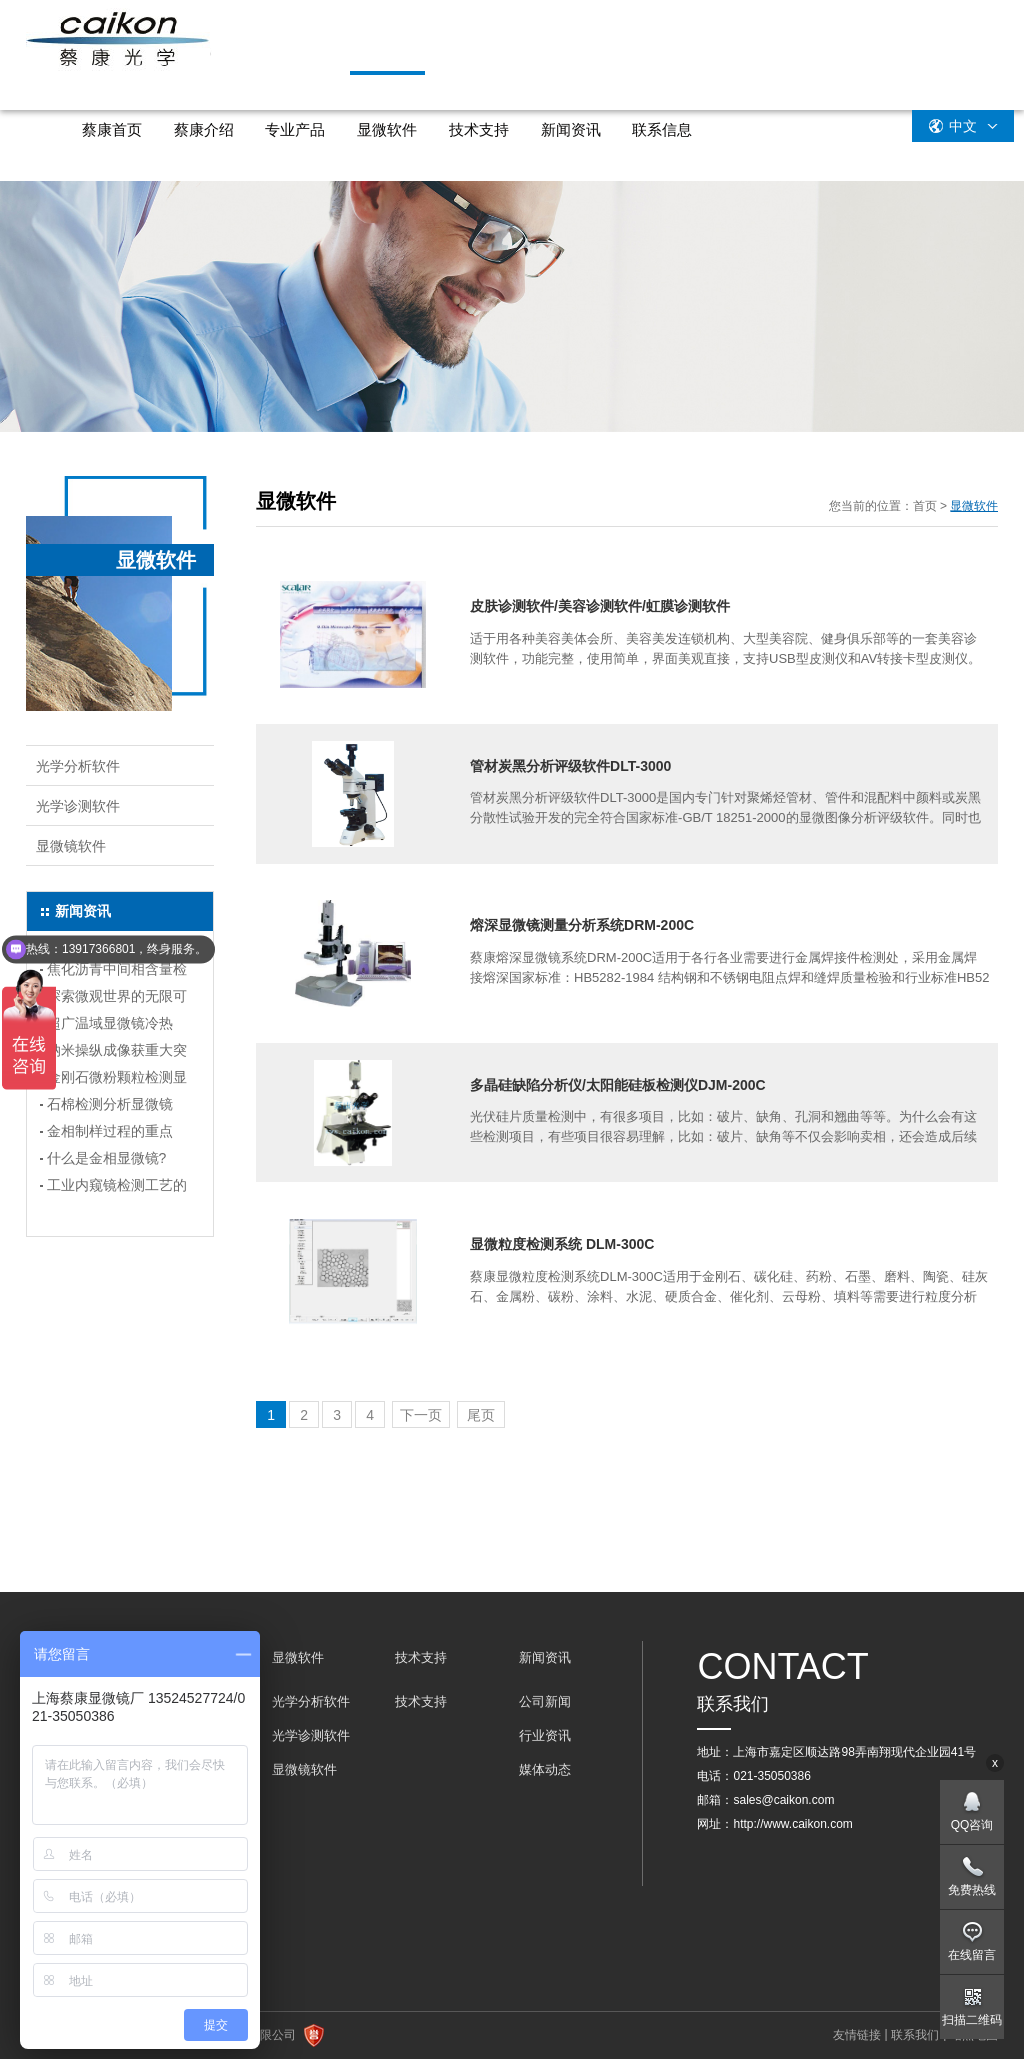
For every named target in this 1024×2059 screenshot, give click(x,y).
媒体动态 (545, 1769)
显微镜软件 (71, 846)
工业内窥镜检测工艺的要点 (117, 1188)
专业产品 (295, 129)
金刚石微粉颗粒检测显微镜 (117, 1080)
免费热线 (972, 1890)
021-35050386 (771, 1776)
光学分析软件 (78, 766)
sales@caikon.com (783, 1800)
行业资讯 (545, 1735)
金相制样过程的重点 (110, 1131)
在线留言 (972, 1955)
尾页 (481, 1415)
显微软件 (387, 129)
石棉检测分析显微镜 (110, 1104)
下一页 (421, 1415)
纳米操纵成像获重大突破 (117, 1053)
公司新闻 (545, 1701)
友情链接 (857, 2035)
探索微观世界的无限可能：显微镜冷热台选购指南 (117, 999)
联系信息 (662, 129)
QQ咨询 (972, 1825)
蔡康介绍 (204, 129)
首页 (925, 506)
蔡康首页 (112, 129)
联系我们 (915, 2035)
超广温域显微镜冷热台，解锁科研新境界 (110, 1026)
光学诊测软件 (78, 806)
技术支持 (479, 129)
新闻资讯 (571, 129)
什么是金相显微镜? (107, 1158)
